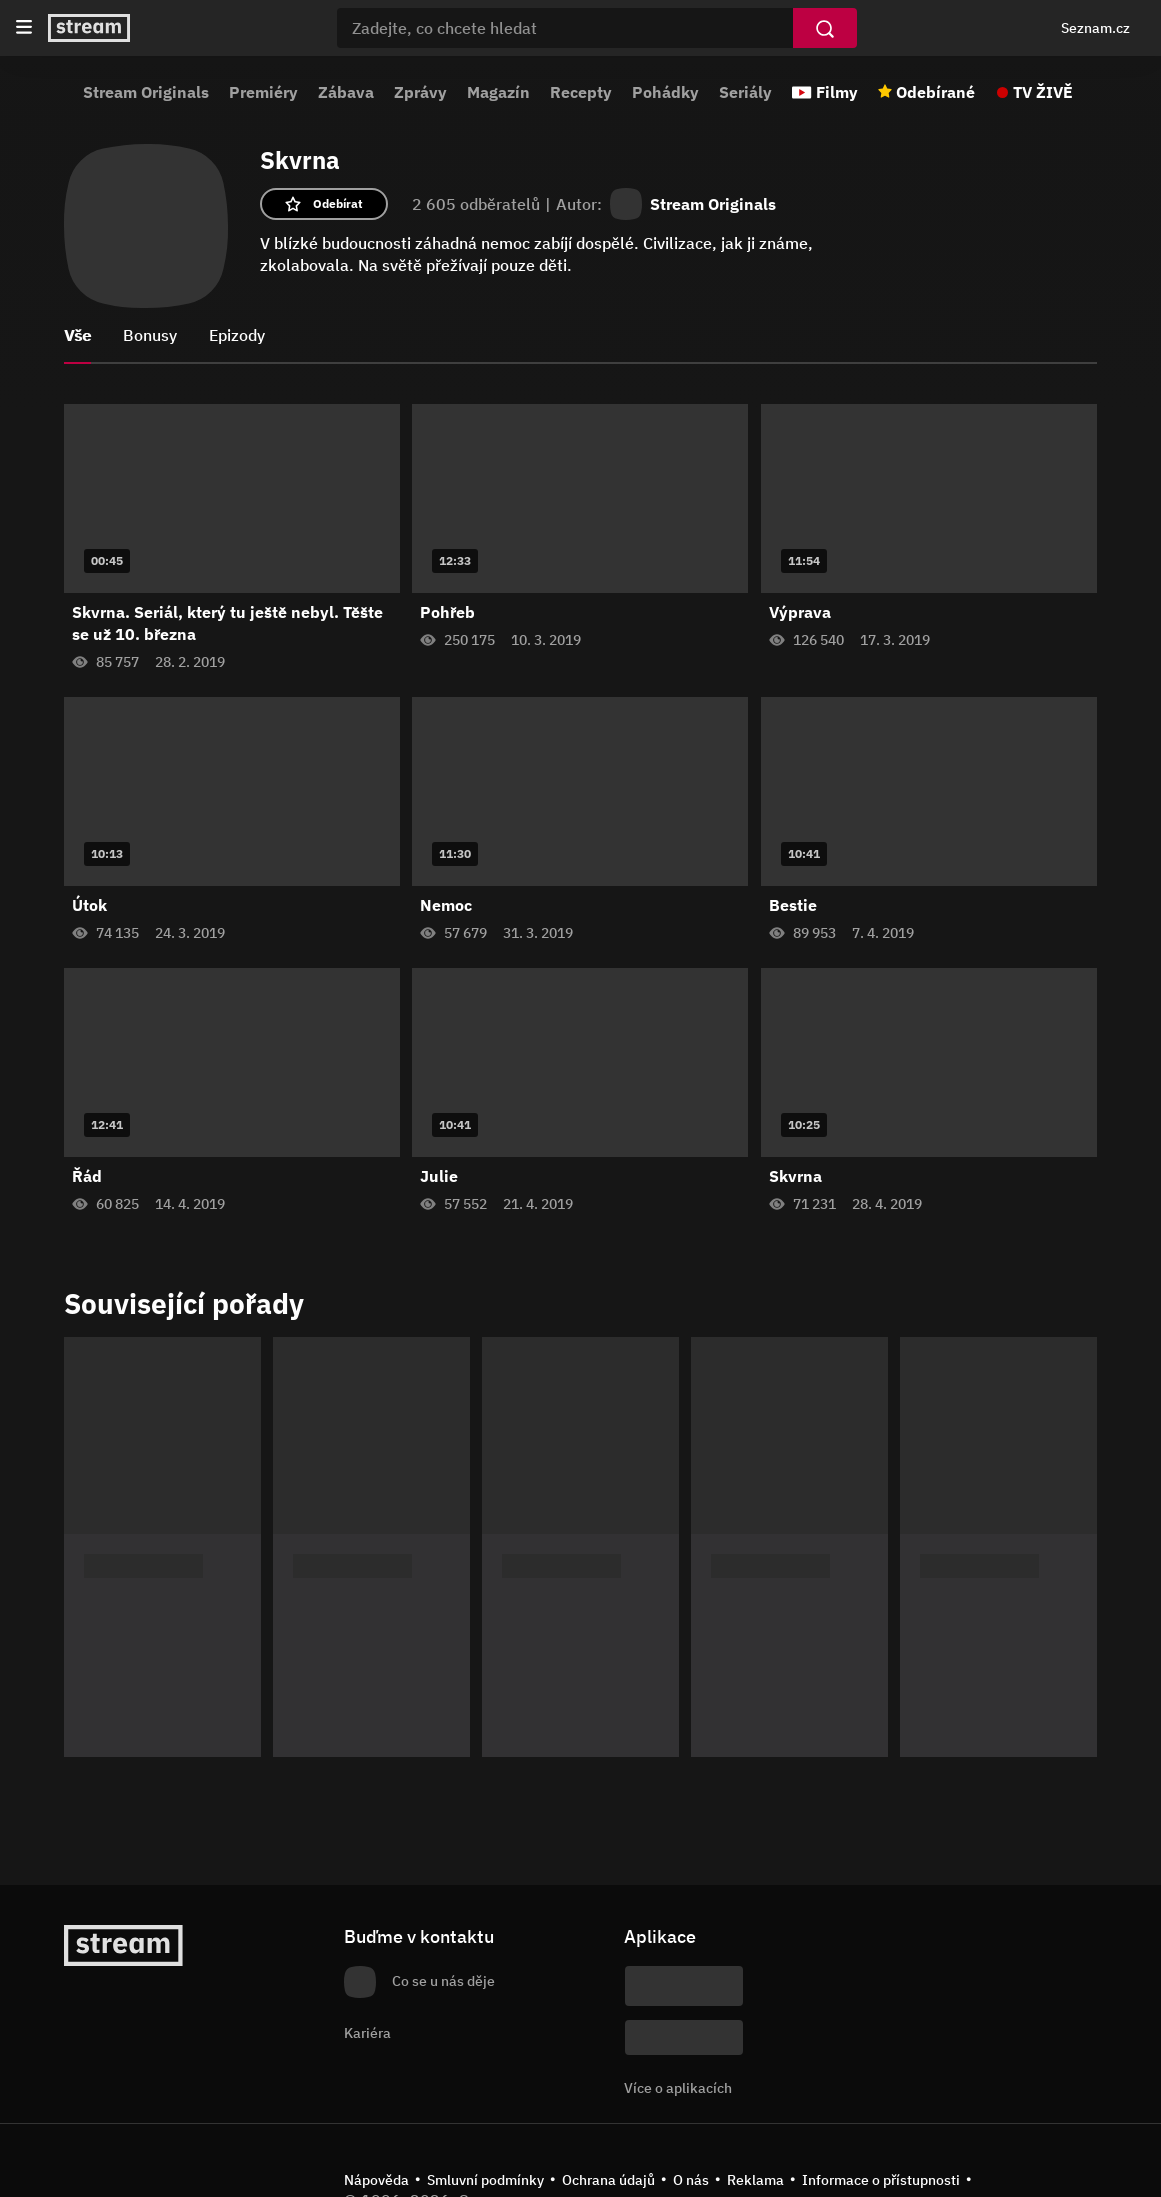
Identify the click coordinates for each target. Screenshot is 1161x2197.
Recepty (581, 92)
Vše (77, 335)
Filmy (837, 92)
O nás (691, 2180)
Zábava (346, 92)
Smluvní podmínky (485, 2180)
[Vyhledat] (825, 28)
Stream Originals (146, 92)
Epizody (237, 335)
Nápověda (376, 2180)
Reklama (755, 2180)
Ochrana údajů (608, 2180)
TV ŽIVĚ (1043, 92)
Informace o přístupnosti (881, 2180)
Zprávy (420, 92)
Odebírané (935, 92)
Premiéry (263, 92)
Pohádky (665, 92)
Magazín (498, 92)
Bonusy (150, 335)
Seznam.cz (1095, 28)
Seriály (745, 92)
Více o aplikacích (678, 2088)
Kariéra (367, 2033)
